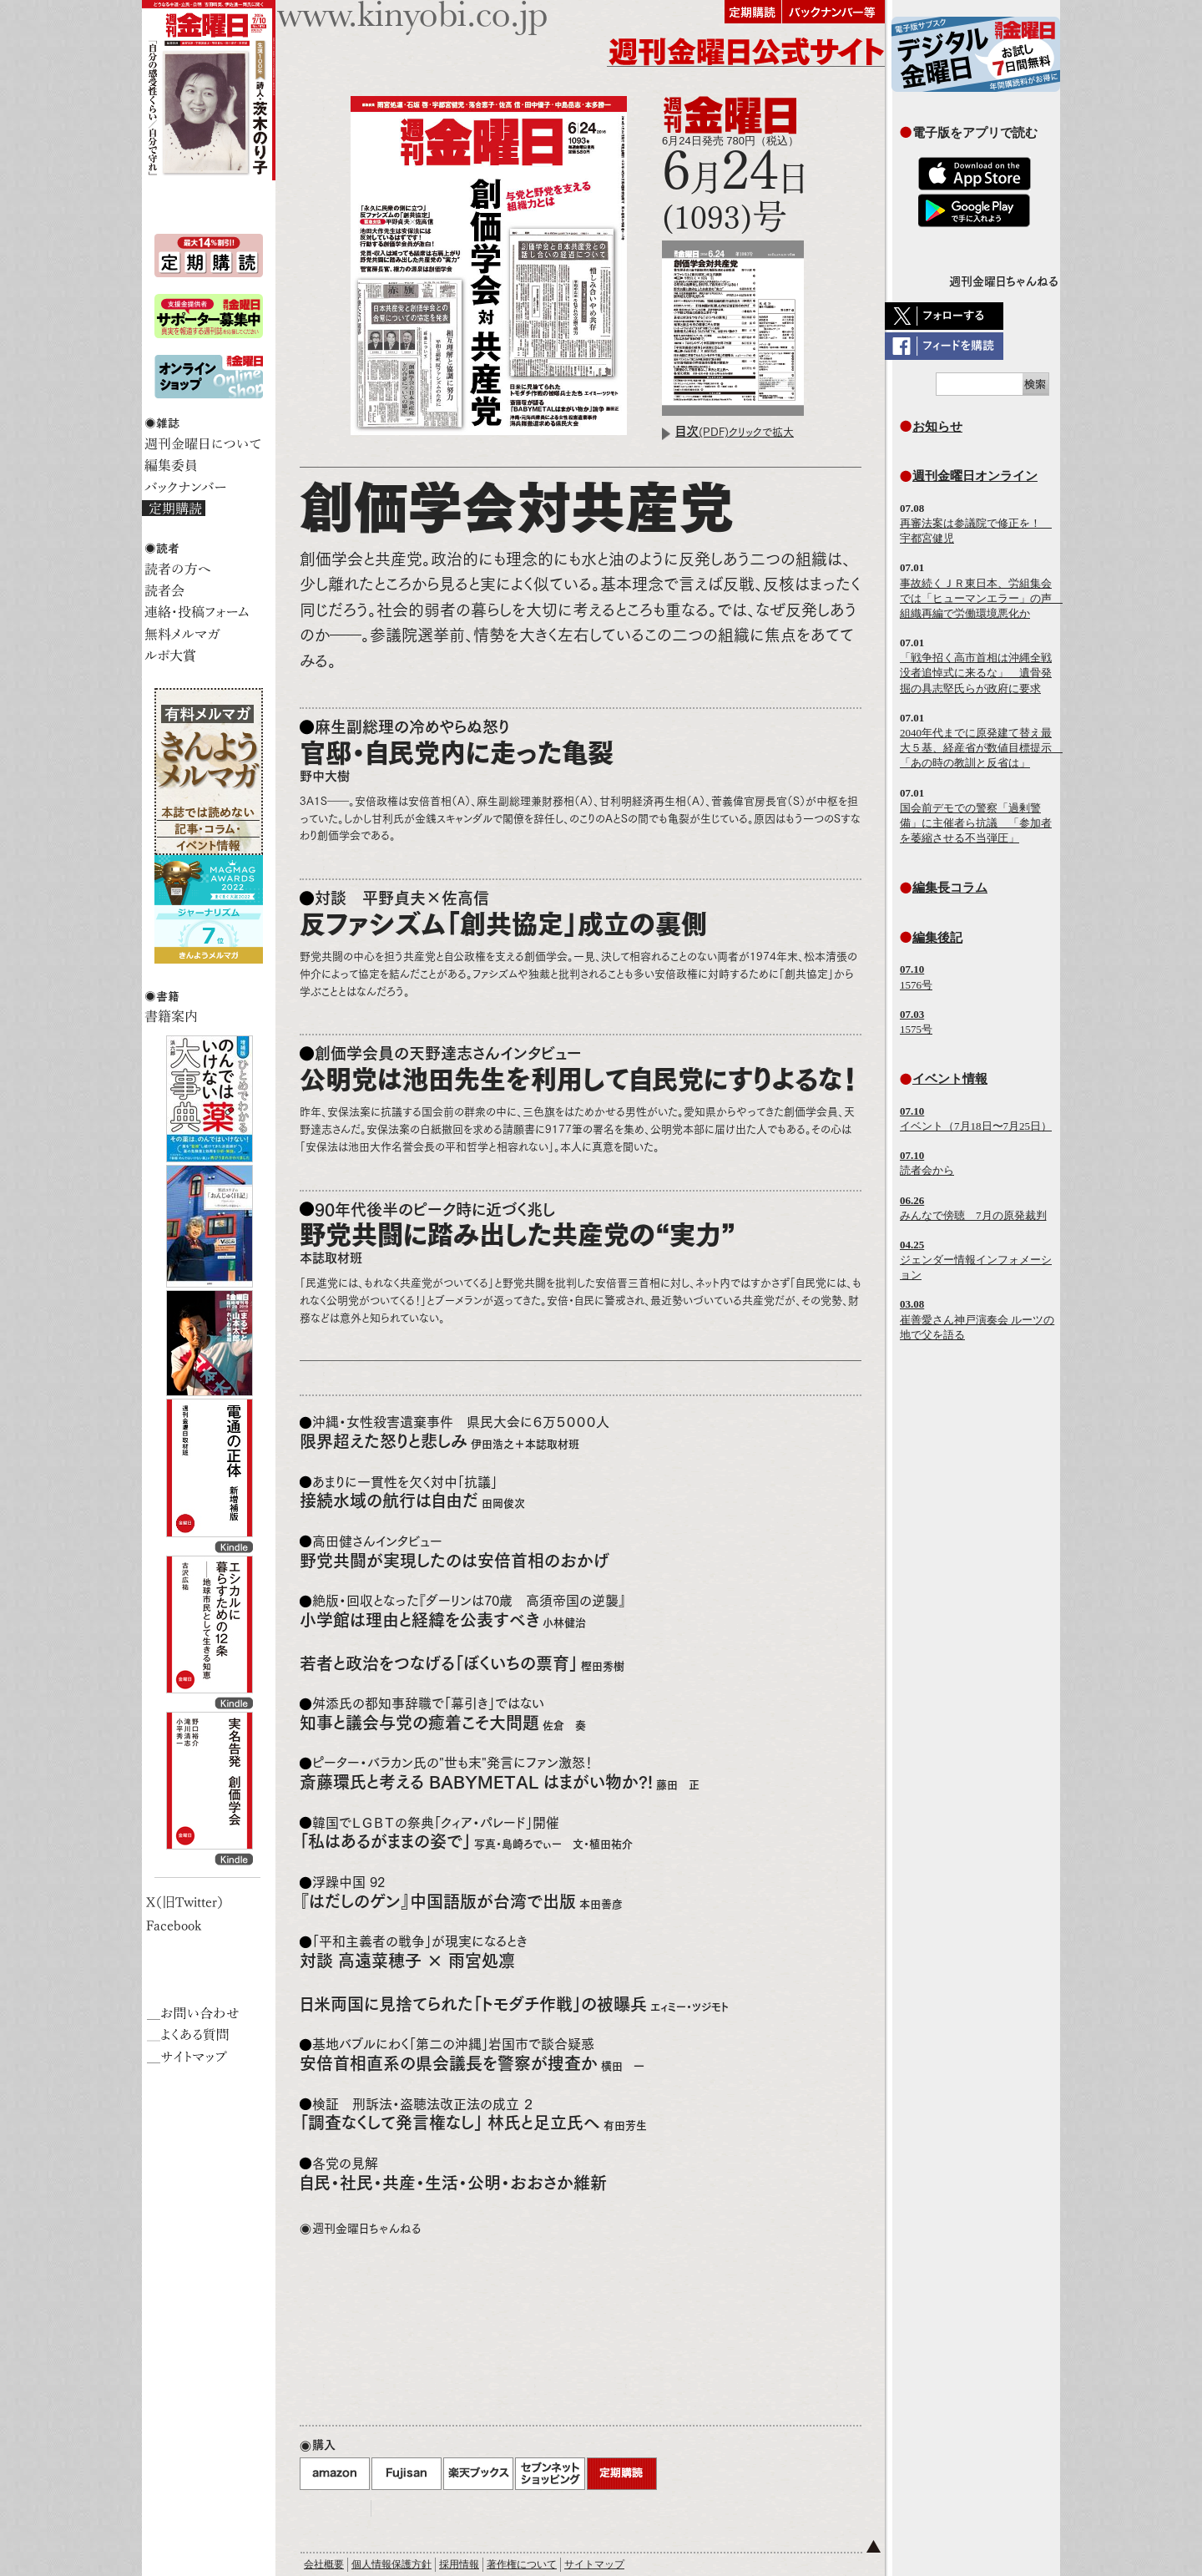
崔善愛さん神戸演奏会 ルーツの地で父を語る (977, 1319)
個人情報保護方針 (391, 2564)
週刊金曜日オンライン (975, 475)
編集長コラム (949, 887)
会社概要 (324, 2564)
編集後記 (937, 937)
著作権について (522, 2564)
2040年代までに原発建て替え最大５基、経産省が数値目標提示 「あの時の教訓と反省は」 (981, 747)
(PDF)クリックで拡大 (734, 432)
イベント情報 (949, 1078)
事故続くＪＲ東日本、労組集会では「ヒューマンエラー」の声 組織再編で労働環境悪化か (981, 598)
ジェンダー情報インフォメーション (976, 1259)
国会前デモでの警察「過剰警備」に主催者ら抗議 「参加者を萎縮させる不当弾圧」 (976, 823)
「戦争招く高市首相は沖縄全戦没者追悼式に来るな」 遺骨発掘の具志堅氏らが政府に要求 (976, 672)
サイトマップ (594, 2564)
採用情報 (459, 2564)
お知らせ (937, 426)
